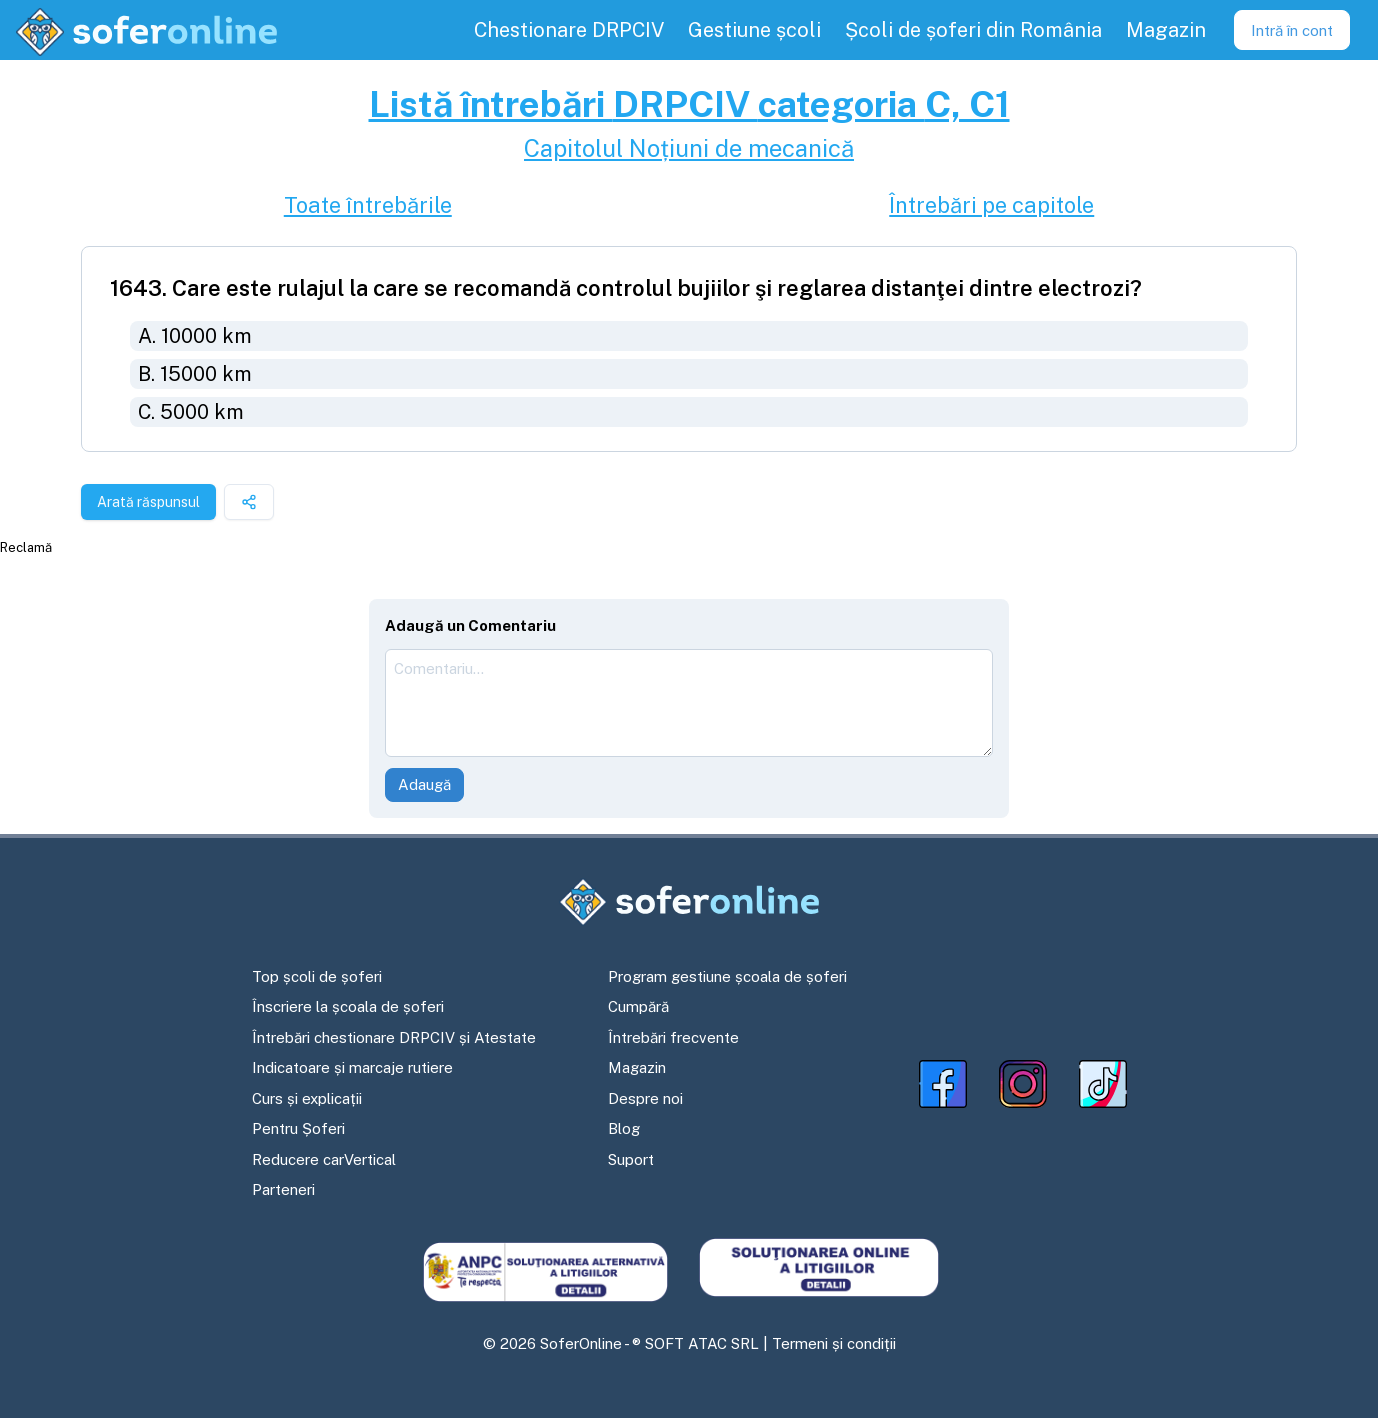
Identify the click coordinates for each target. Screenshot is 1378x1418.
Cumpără (638, 1006)
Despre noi (645, 1098)
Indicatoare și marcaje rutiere (352, 1067)
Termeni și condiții (834, 1343)
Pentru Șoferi (298, 1128)
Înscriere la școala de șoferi (348, 1006)
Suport (631, 1159)
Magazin (637, 1067)
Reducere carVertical (324, 1159)
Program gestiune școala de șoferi (727, 976)
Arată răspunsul (148, 502)
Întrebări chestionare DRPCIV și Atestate (394, 1037)
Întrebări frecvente (673, 1037)
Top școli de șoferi (317, 976)
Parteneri (283, 1189)
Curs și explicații (307, 1098)
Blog (624, 1128)
